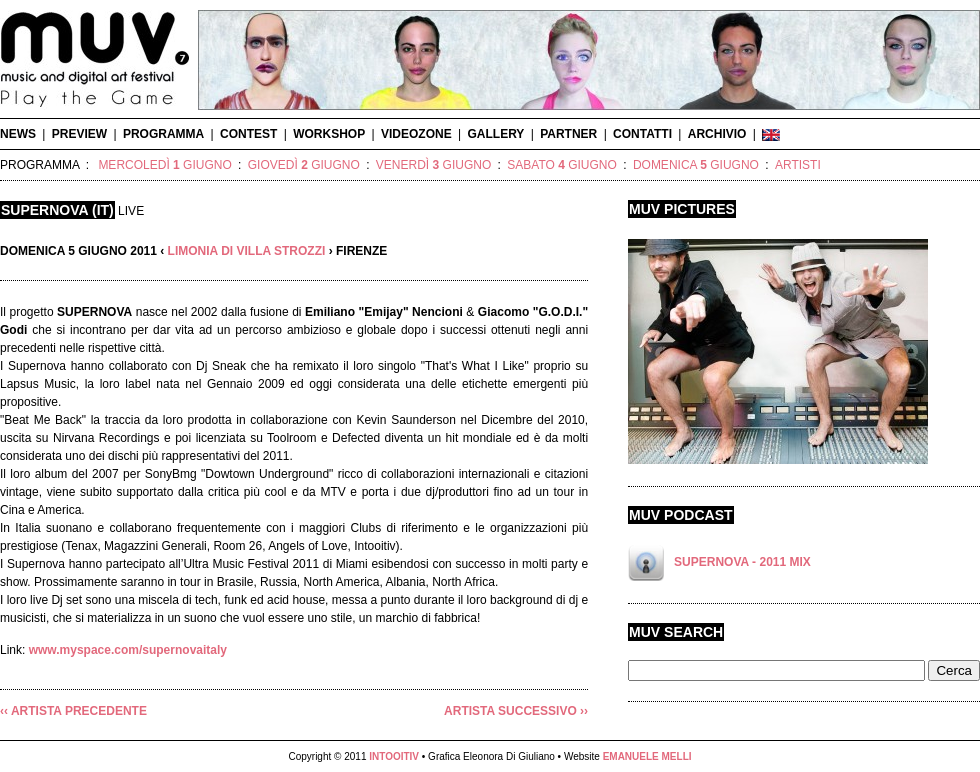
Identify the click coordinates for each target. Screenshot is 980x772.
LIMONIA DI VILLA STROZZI (247, 251)
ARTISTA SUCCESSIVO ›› (516, 711)
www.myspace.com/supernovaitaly (128, 650)
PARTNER (568, 134)
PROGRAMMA (163, 134)
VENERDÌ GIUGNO (433, 165)
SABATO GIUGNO (562, 165)
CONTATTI (642, 134)
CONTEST (248, 134)
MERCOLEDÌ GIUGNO (164, 165)
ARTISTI (798, 165)
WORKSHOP (329, 134)
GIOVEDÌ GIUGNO (304, 165)
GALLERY (495, 134)
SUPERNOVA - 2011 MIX (742, 562)
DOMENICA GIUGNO (696, 165)
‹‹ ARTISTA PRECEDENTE (73, 711)
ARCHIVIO (717, 134)
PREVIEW (79, 134)
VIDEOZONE (416, 134)
